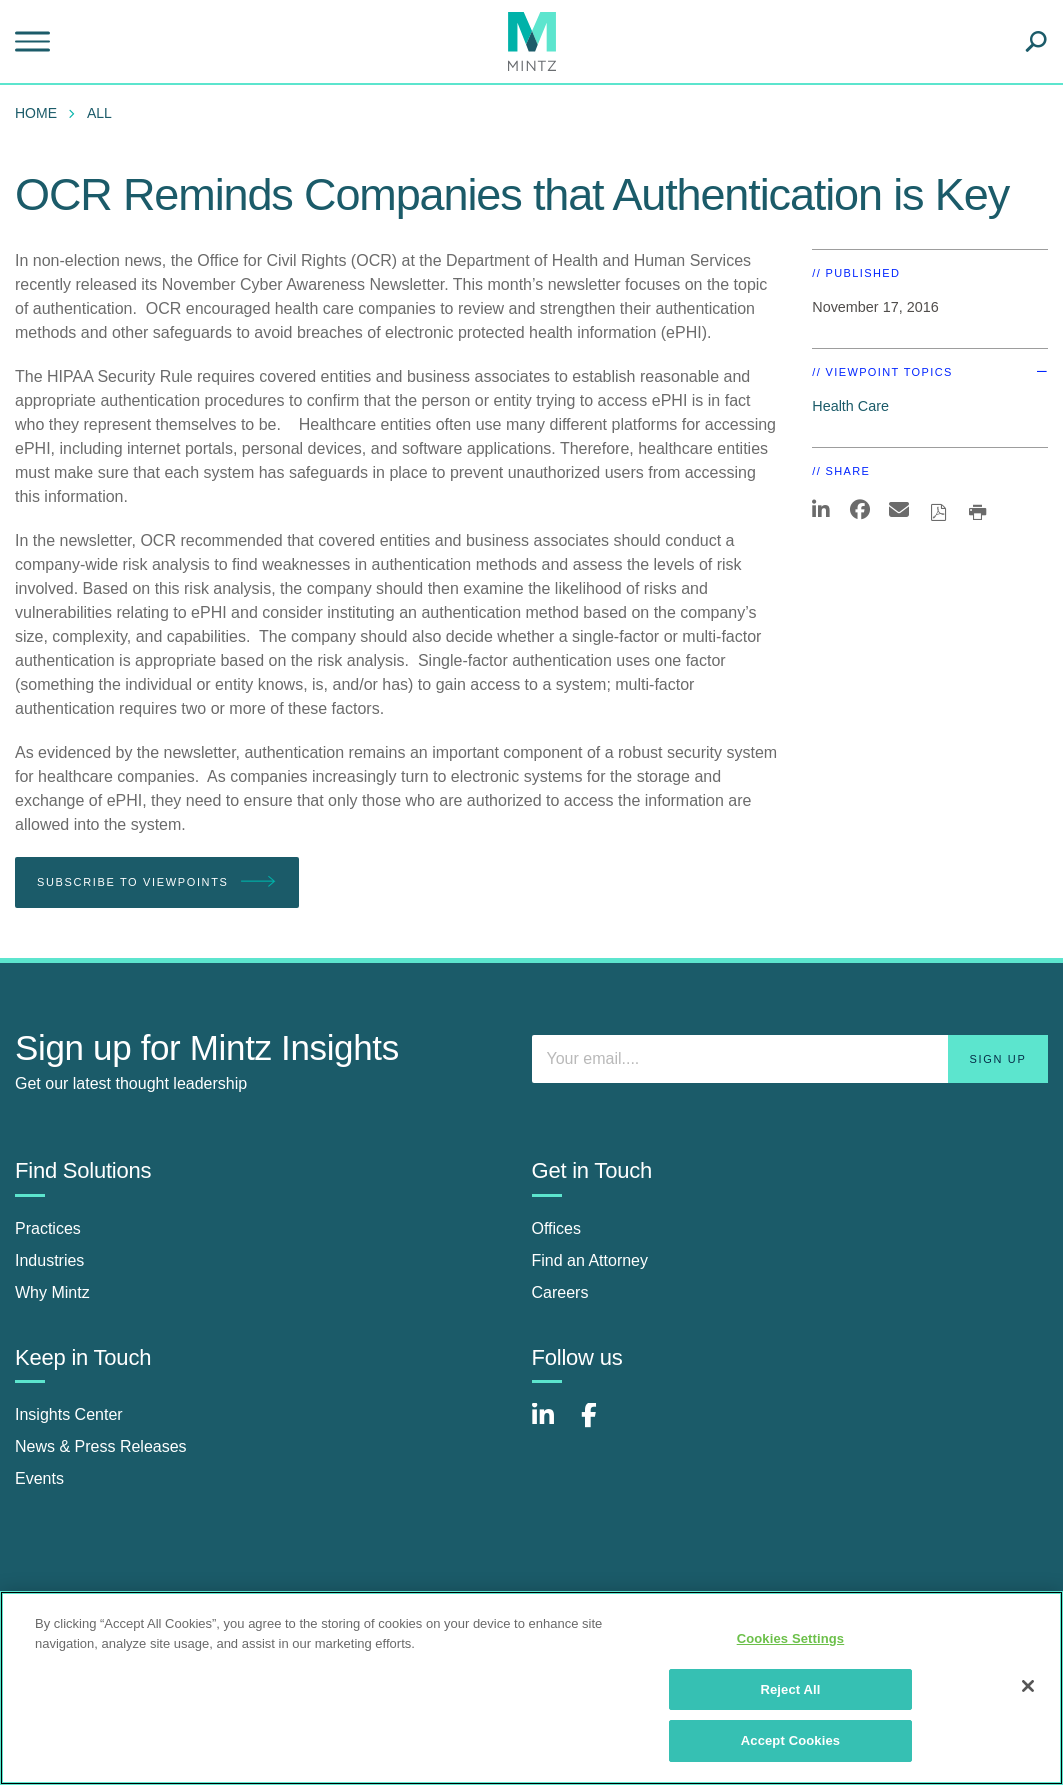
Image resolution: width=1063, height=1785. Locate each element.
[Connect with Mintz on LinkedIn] (552, 1425)
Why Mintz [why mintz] (52, 1292)
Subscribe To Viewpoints (157, 882)
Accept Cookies (790, 1740)
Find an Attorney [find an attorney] (590, 1260)
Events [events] (39, 1478)
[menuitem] (41, 113)
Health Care (850, 406)
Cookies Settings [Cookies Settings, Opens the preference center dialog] (791, 1638)
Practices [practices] (48, 1228)
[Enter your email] (790, 1059)
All (99, 113)
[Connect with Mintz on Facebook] (601, 1425)
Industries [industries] (49, 1260)
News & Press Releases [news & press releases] (101, 1446)
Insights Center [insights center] (69, 1414)
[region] (531, 1688)
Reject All (790, 1689)
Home (36, 113)
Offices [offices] (557, 1228)
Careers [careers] (560, 1292)
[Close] (1028, 1686)
